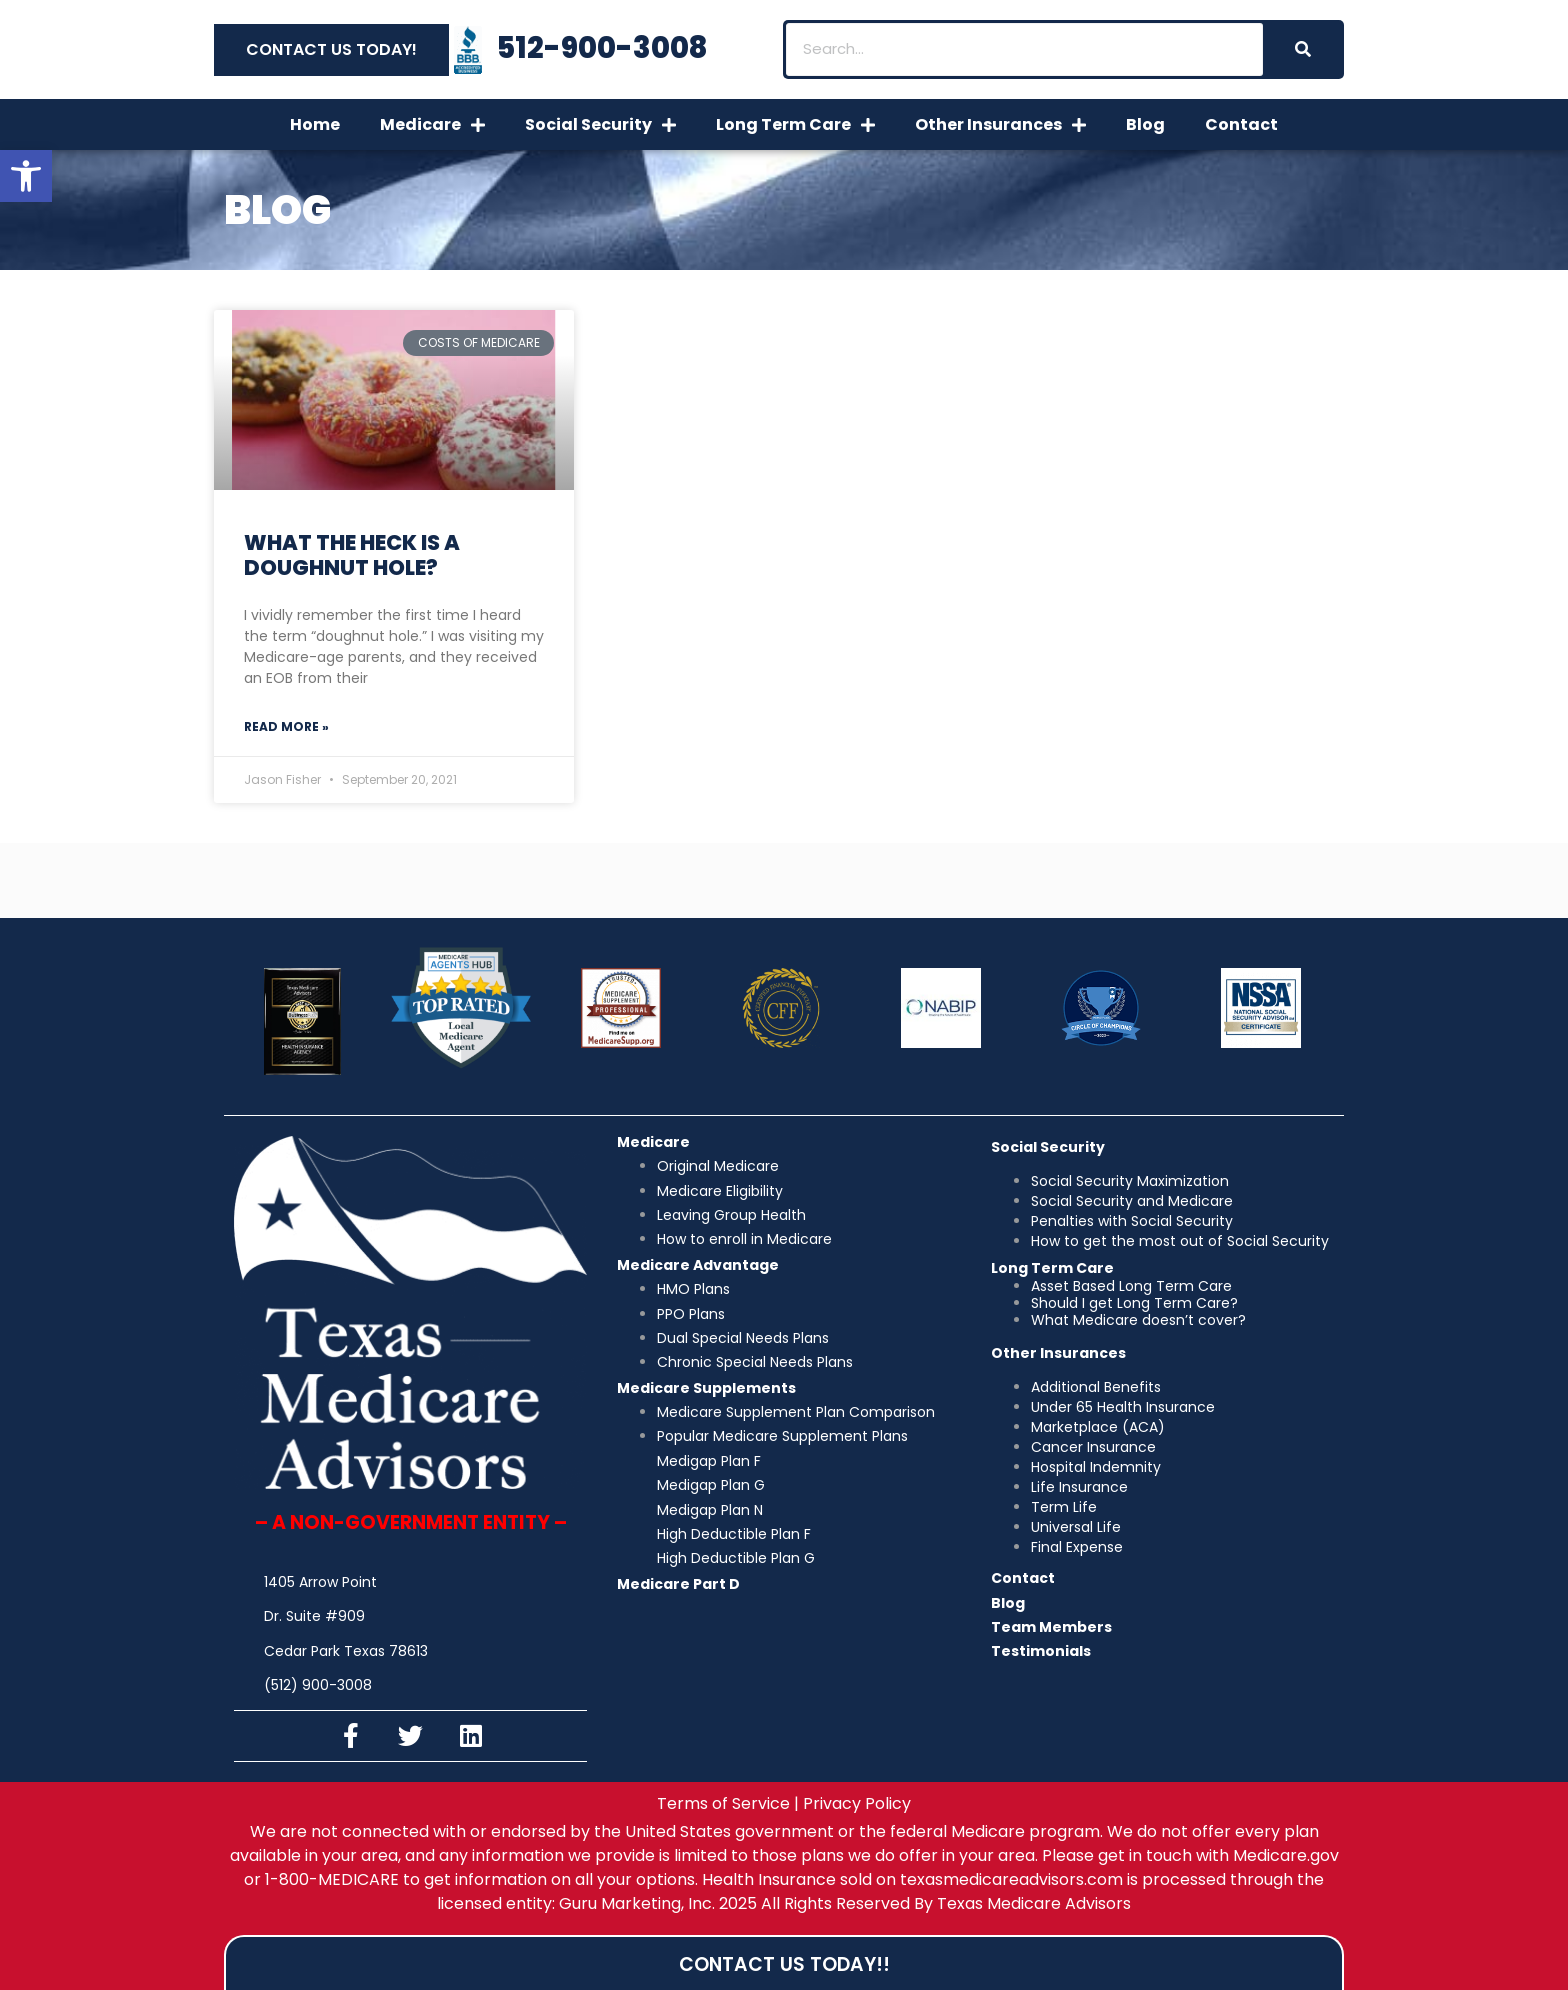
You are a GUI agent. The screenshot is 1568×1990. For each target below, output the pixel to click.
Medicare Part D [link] (678, 1584)
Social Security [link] (600, 125)
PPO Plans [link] (691, 1314)
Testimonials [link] (1041, 1651)
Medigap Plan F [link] (709, 1461)
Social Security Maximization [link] (1130, 1181)
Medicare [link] (432, 125)
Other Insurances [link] (1000, 125)
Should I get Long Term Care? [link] (1134, 1303)
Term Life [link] (1064, 1507)
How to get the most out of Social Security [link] (1180, 1241)
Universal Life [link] (1076, 1527)
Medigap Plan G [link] (711, 1485)
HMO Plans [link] (693, 1289)
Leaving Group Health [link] (731, 1215)
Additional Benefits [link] (1096, 1387)
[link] (26, 176)
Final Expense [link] (1077, 1547)
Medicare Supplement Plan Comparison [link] (796, 1412)
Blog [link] (1145, 124)
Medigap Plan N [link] (710, 1510)
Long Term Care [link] (795, 125)
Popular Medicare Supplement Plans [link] (782, 1436)
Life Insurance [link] (1079, 1487)
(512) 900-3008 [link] (318, 1685)
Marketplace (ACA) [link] (1098, 1427)
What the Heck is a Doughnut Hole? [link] (352, 555)
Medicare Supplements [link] (706, 1388)
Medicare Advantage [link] (698, 1265)
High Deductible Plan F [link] (734, 1534)
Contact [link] (1241, 124)
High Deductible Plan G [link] (736, 1558)
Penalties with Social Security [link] (1132, 1221)
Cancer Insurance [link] (1093, 1447)
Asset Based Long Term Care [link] (1131, 1286)
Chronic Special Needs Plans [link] (755, 1362)
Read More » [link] (286, 726)
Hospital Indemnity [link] (1096, 1467)
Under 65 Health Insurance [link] (1123, 1407)
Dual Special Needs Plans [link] (743, 1338)
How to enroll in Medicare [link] (744, 1239)
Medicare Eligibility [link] (720, 1191)
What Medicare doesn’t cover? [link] (1138, 1320)
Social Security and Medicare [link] (1132, 1201)
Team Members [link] (1051, 1627)
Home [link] (315, 124)
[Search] (1302, 49)
